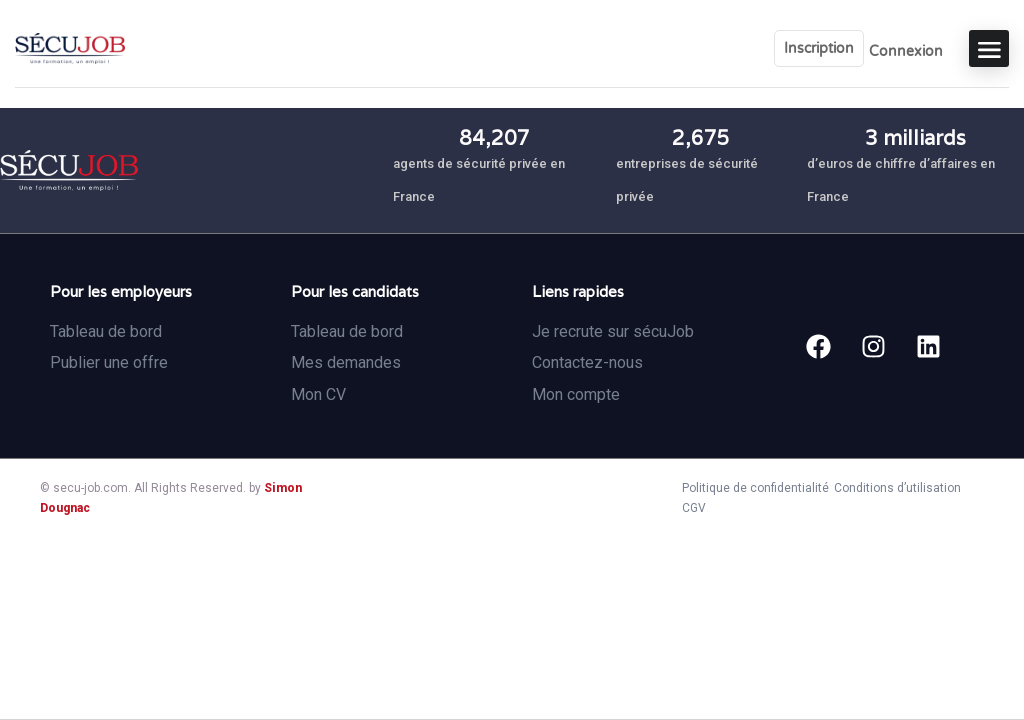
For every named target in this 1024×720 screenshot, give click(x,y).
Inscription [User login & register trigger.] (819, 48)
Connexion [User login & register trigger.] (906, 51)
